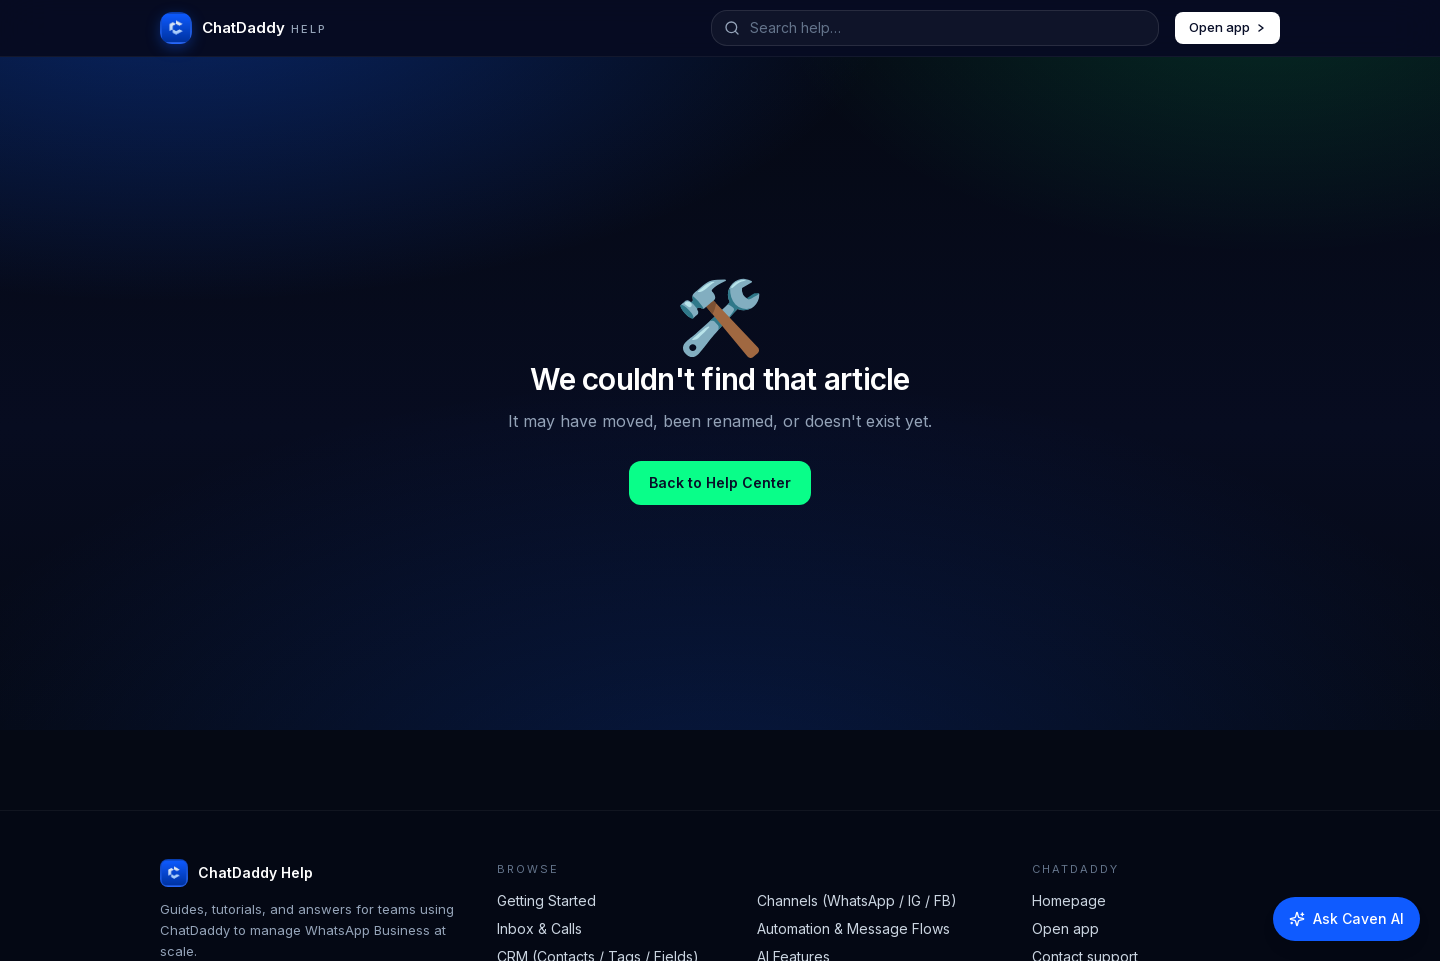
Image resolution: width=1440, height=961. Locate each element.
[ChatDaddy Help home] (243, 28)
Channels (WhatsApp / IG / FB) (857, 900)
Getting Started (546, 900)
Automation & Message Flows (853, 928)
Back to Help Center (720, 482)
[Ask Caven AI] (1346, 919)
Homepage (1069, 900)
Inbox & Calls (539, 928)
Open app (1227, 27)
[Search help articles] (948, 28)
